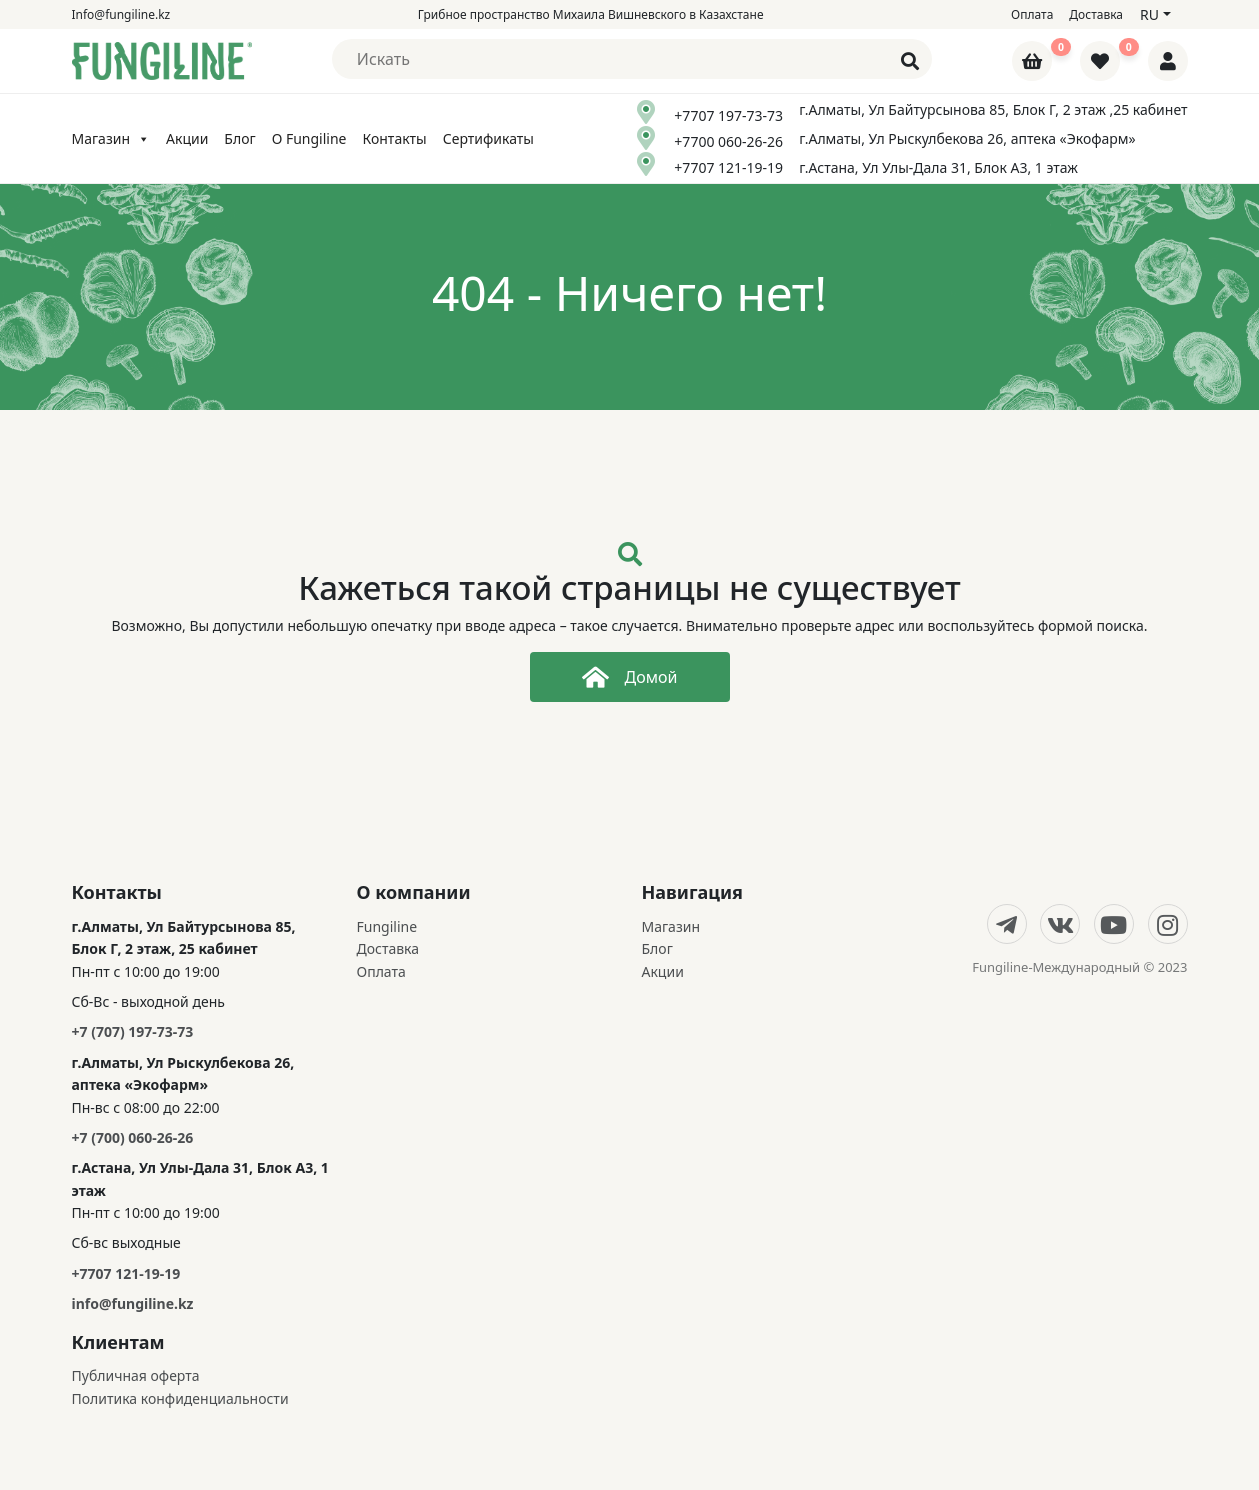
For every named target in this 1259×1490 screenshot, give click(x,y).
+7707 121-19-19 (728, 167)
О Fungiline (309, 138)
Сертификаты (488, 138)
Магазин (111, 138)
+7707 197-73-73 (728, 115)
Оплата (1032, 14)
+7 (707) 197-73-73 (133, 1031)
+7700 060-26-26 (728, 141)
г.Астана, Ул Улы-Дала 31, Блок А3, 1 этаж (938, 167)
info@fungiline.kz (133, 1303)
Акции (187, 138)
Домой (630, 677)
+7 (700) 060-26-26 (133, 1137)
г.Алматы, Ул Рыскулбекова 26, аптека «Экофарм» (967, 138)
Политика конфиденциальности (180, 1398)
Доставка (1096, 14)
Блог (239, 138)
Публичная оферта (136, 1375)
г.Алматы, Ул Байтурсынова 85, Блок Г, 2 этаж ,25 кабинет (993, 109)
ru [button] (1149, 14)
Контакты (394, 138)
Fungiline (387, 926)
